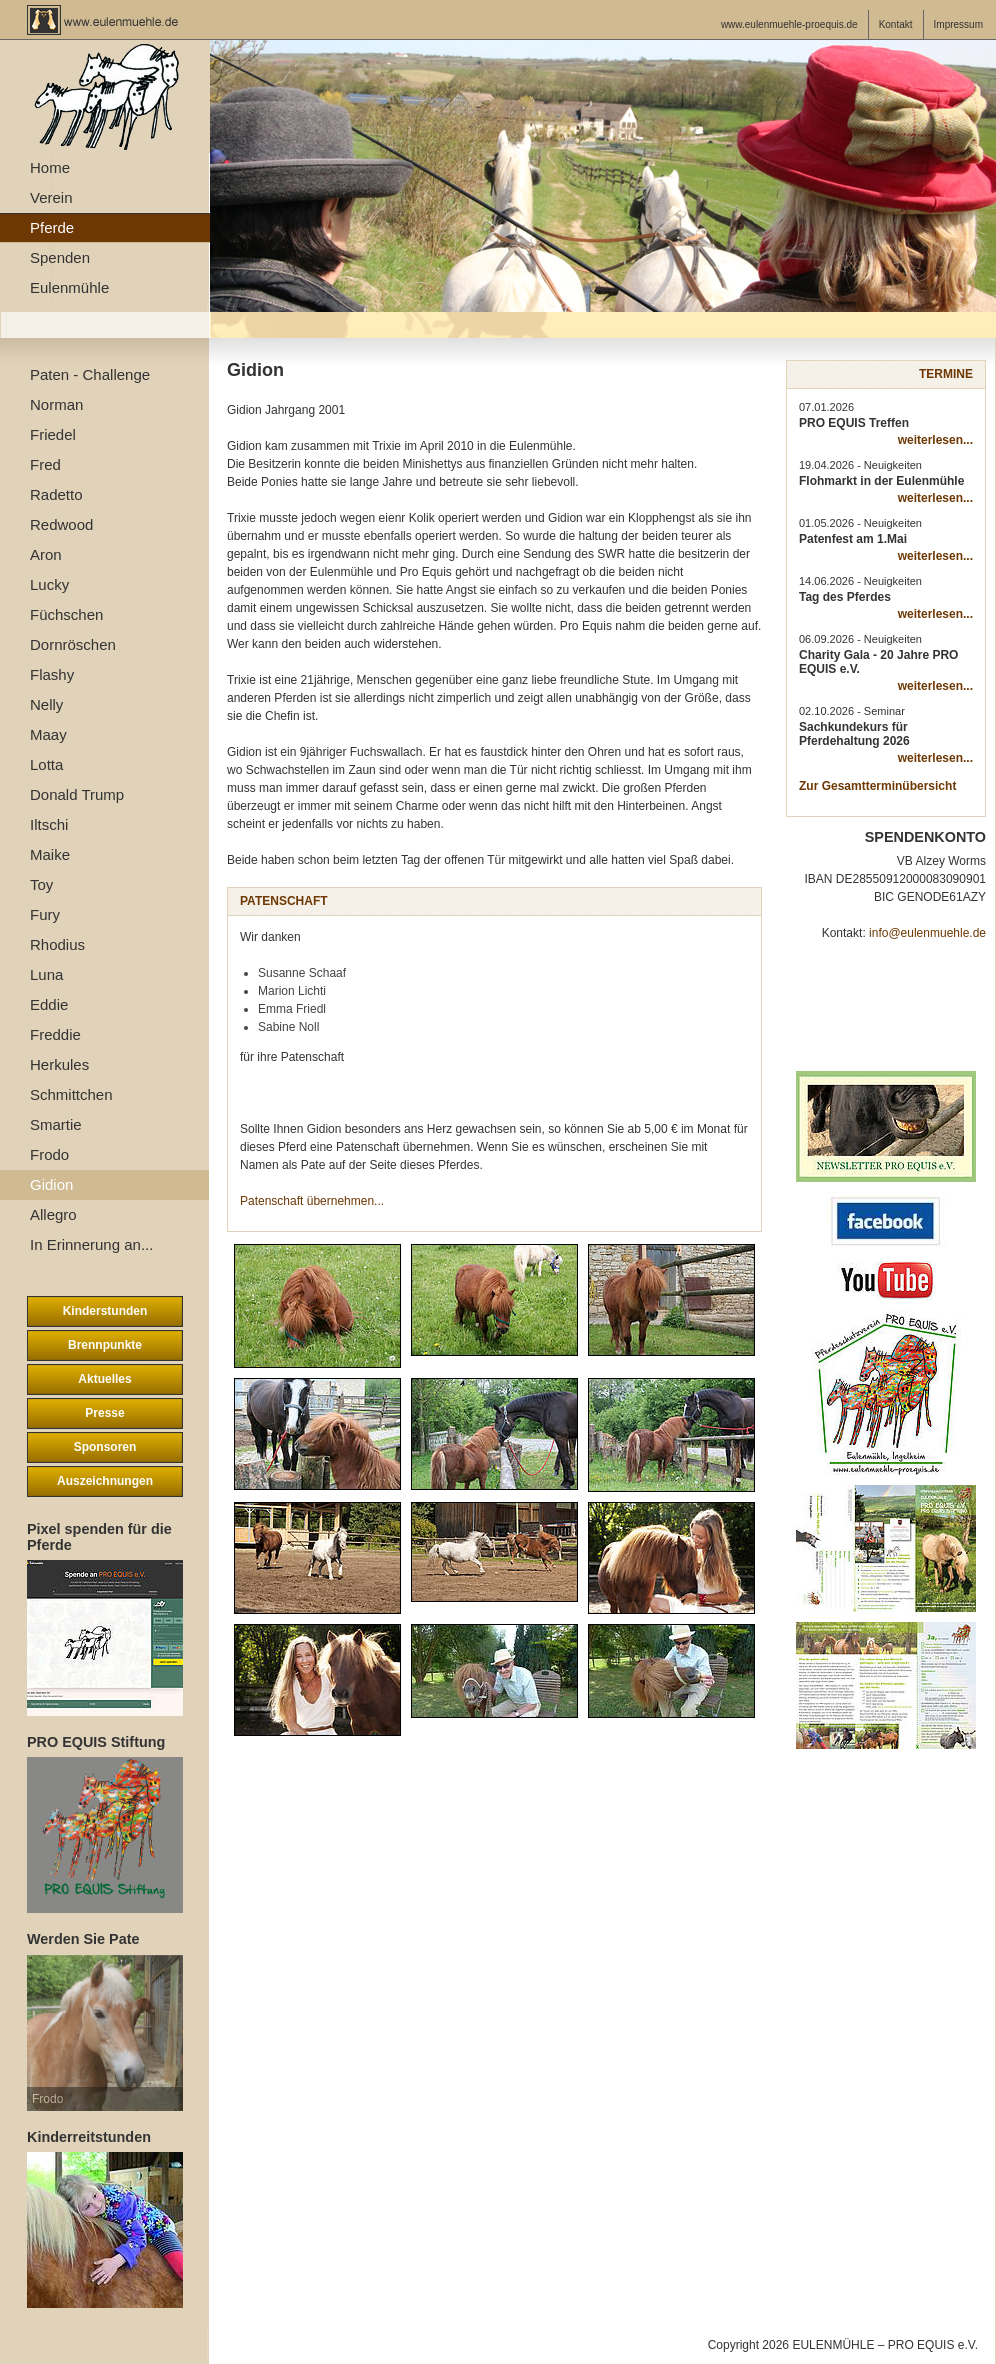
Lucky (49, 584)
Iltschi (49, 824)
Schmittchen (71, 1094)
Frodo (49, 1154)
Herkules (59, 1064)
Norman (56, 404)
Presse (104, 1413)
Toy (41, 884)
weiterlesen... (935, 440)
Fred (45, 464)
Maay (48, 734)
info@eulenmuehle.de (927, 933)
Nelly (46, 704)
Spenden (60, 257)
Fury (45, 914)
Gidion (51, 1184)
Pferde (52, 227)
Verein (51, 197)
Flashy (52, 674)
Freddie (55, 1034)
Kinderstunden (105, 1311)
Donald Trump (77, 794)
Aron (46, 554)
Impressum (958, 24)
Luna (46, 974)
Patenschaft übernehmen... (312, 1201)
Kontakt (896, 24)
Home (50, 167)
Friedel (53, 434)
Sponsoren (105, 1447)
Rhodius (57, 944)
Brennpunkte (105, 1345)
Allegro (53, 1214)
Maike (50, 854)
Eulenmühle (69, 287)
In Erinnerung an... (91, 1244)
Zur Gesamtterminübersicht (877, 786)
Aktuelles (104, 1379)
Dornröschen (73, 644)
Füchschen (66, 614)
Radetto (56, 494)
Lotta (46, 764)
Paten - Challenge (90, 374)
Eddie (49, 1004)
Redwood (61, 524)
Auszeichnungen (105, 1481)
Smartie (56, 1124)
